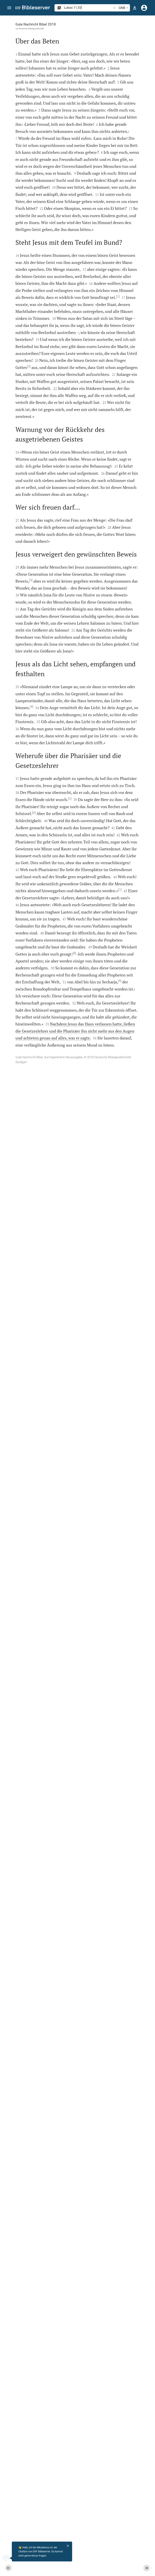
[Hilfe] (149, 30)
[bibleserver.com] (32, 8)
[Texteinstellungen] (134, 7)
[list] (120, 131)
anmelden (110, 49)
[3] (57, 1345)
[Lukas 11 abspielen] (120, 191)
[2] (29, 857)
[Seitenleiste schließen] (83, 1299)
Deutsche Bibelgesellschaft (31, 28)
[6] (55, 1900)
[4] (60, 1643)
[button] (9, 8)
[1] (43, 690)
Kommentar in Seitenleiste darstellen (119, 115)
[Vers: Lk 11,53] (113, 22)
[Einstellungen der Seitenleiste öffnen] (143, 30)
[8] (58, 2283)
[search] (88, 7)
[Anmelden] (144, 7)
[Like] (91, 30)
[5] (39, 1873)
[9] (33, 2374)
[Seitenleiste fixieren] (83, 18)
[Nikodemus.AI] (8, 2558)
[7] (45, 2123)
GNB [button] (124, 8)
